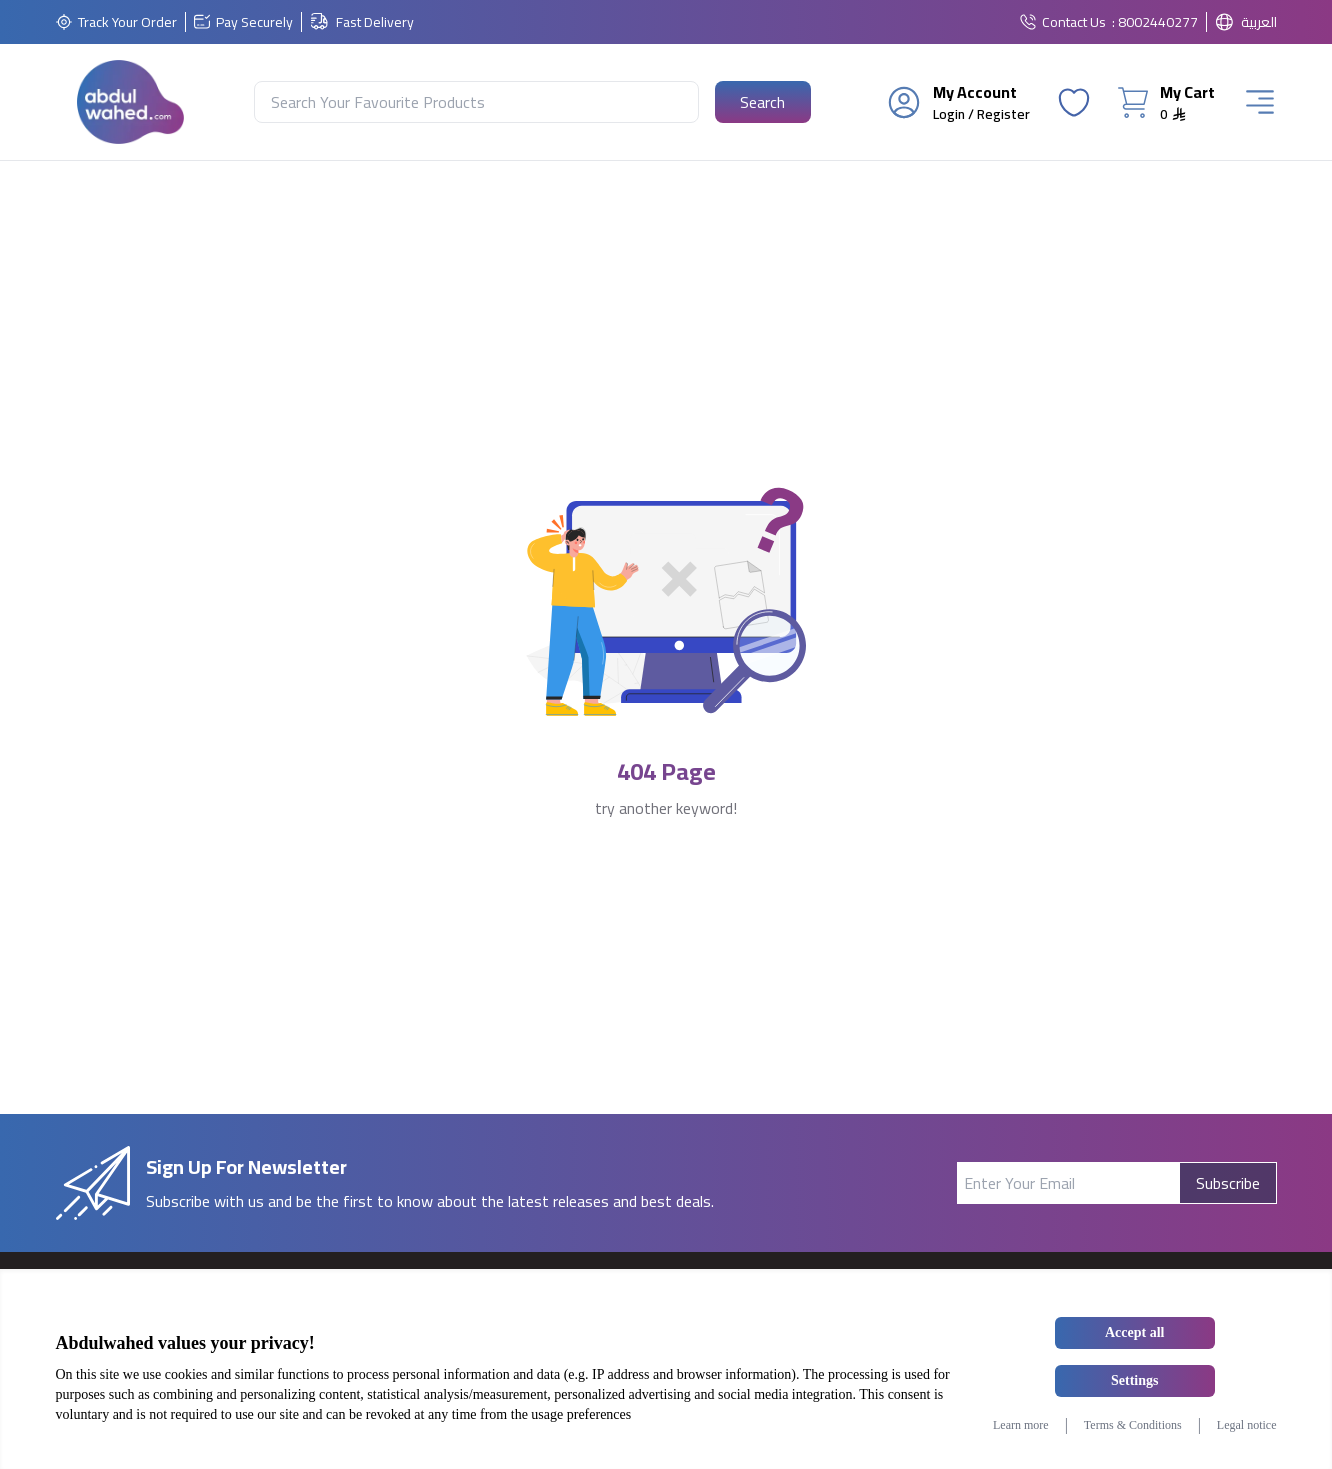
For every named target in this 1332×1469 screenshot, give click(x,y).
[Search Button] (763, 102)
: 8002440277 (1155, 22)
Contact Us (1074, 22)
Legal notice (1247, 1425)
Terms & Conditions (1133, 1425)
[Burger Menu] (1260, 102)
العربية (1259, 22)
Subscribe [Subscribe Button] (1228, 1183)
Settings (1134, 1380)
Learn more (1021, 1425)
